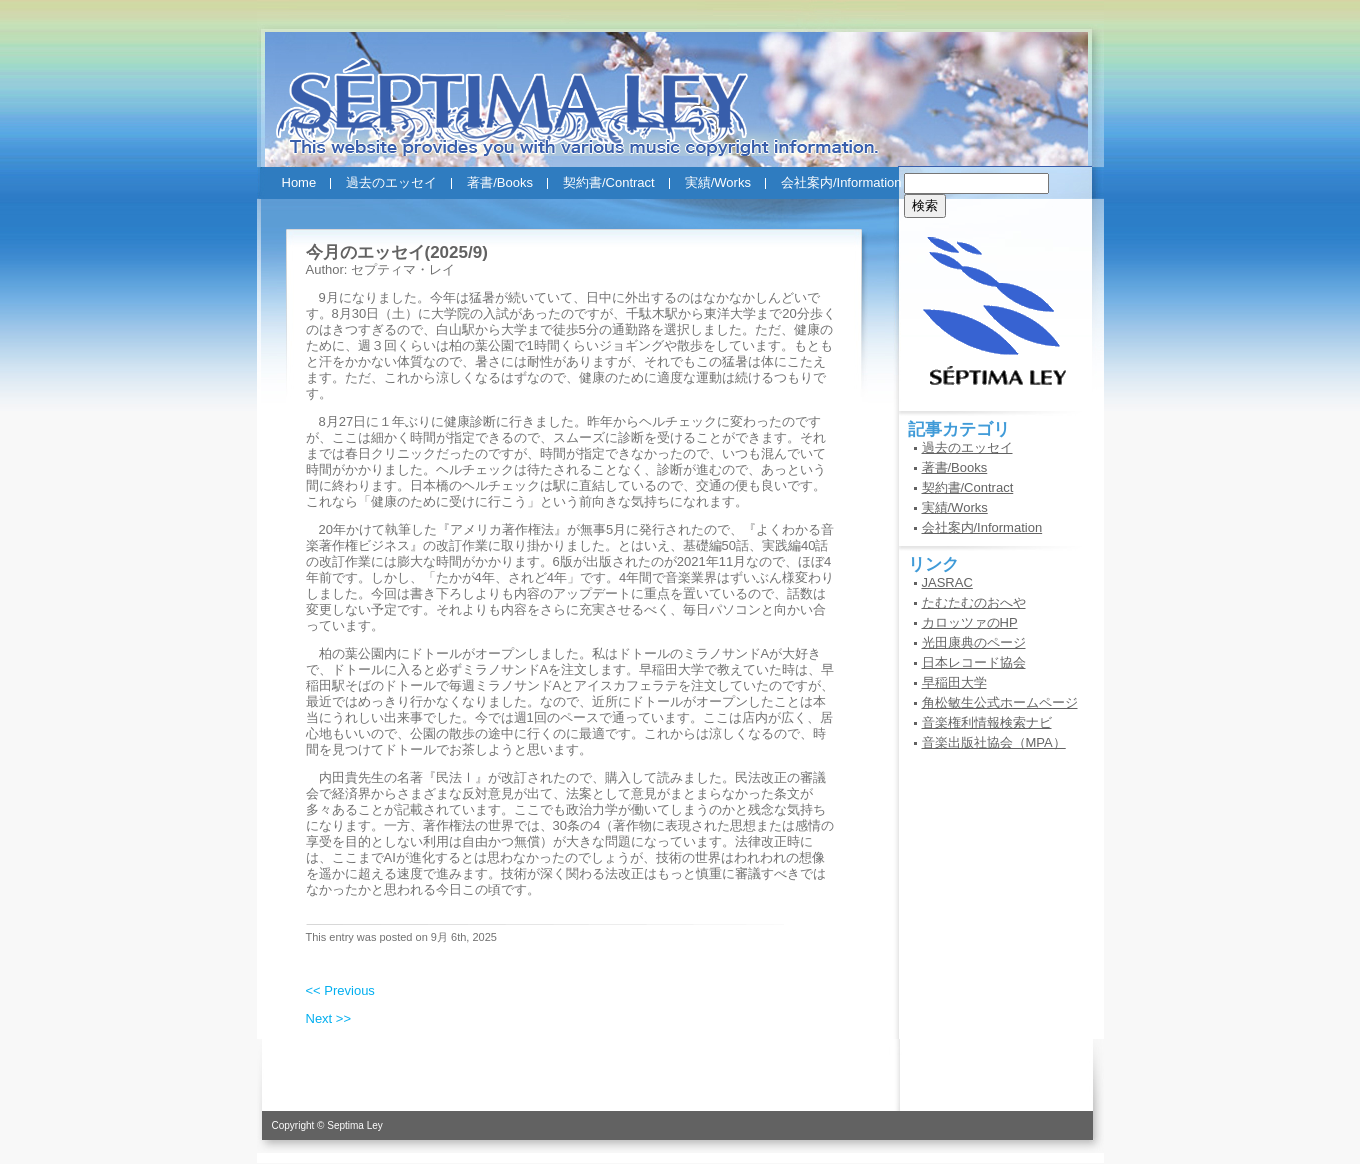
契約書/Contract (609, 182)
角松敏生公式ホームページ (1000, 702)
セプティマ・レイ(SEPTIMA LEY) (680, 88)
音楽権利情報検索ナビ (987, 722)
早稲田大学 (954, 682)
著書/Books (500, 182)
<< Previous (340, 990)
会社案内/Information (841, 182)
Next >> (329, 1018)
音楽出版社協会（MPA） (994, 742)
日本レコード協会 (974, 662)
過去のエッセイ (391, 182)
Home (299, 182)
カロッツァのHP (970, 622)
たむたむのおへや (974, 602)
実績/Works (718, 182)
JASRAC (947, 582)
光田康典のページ (974, 642)
